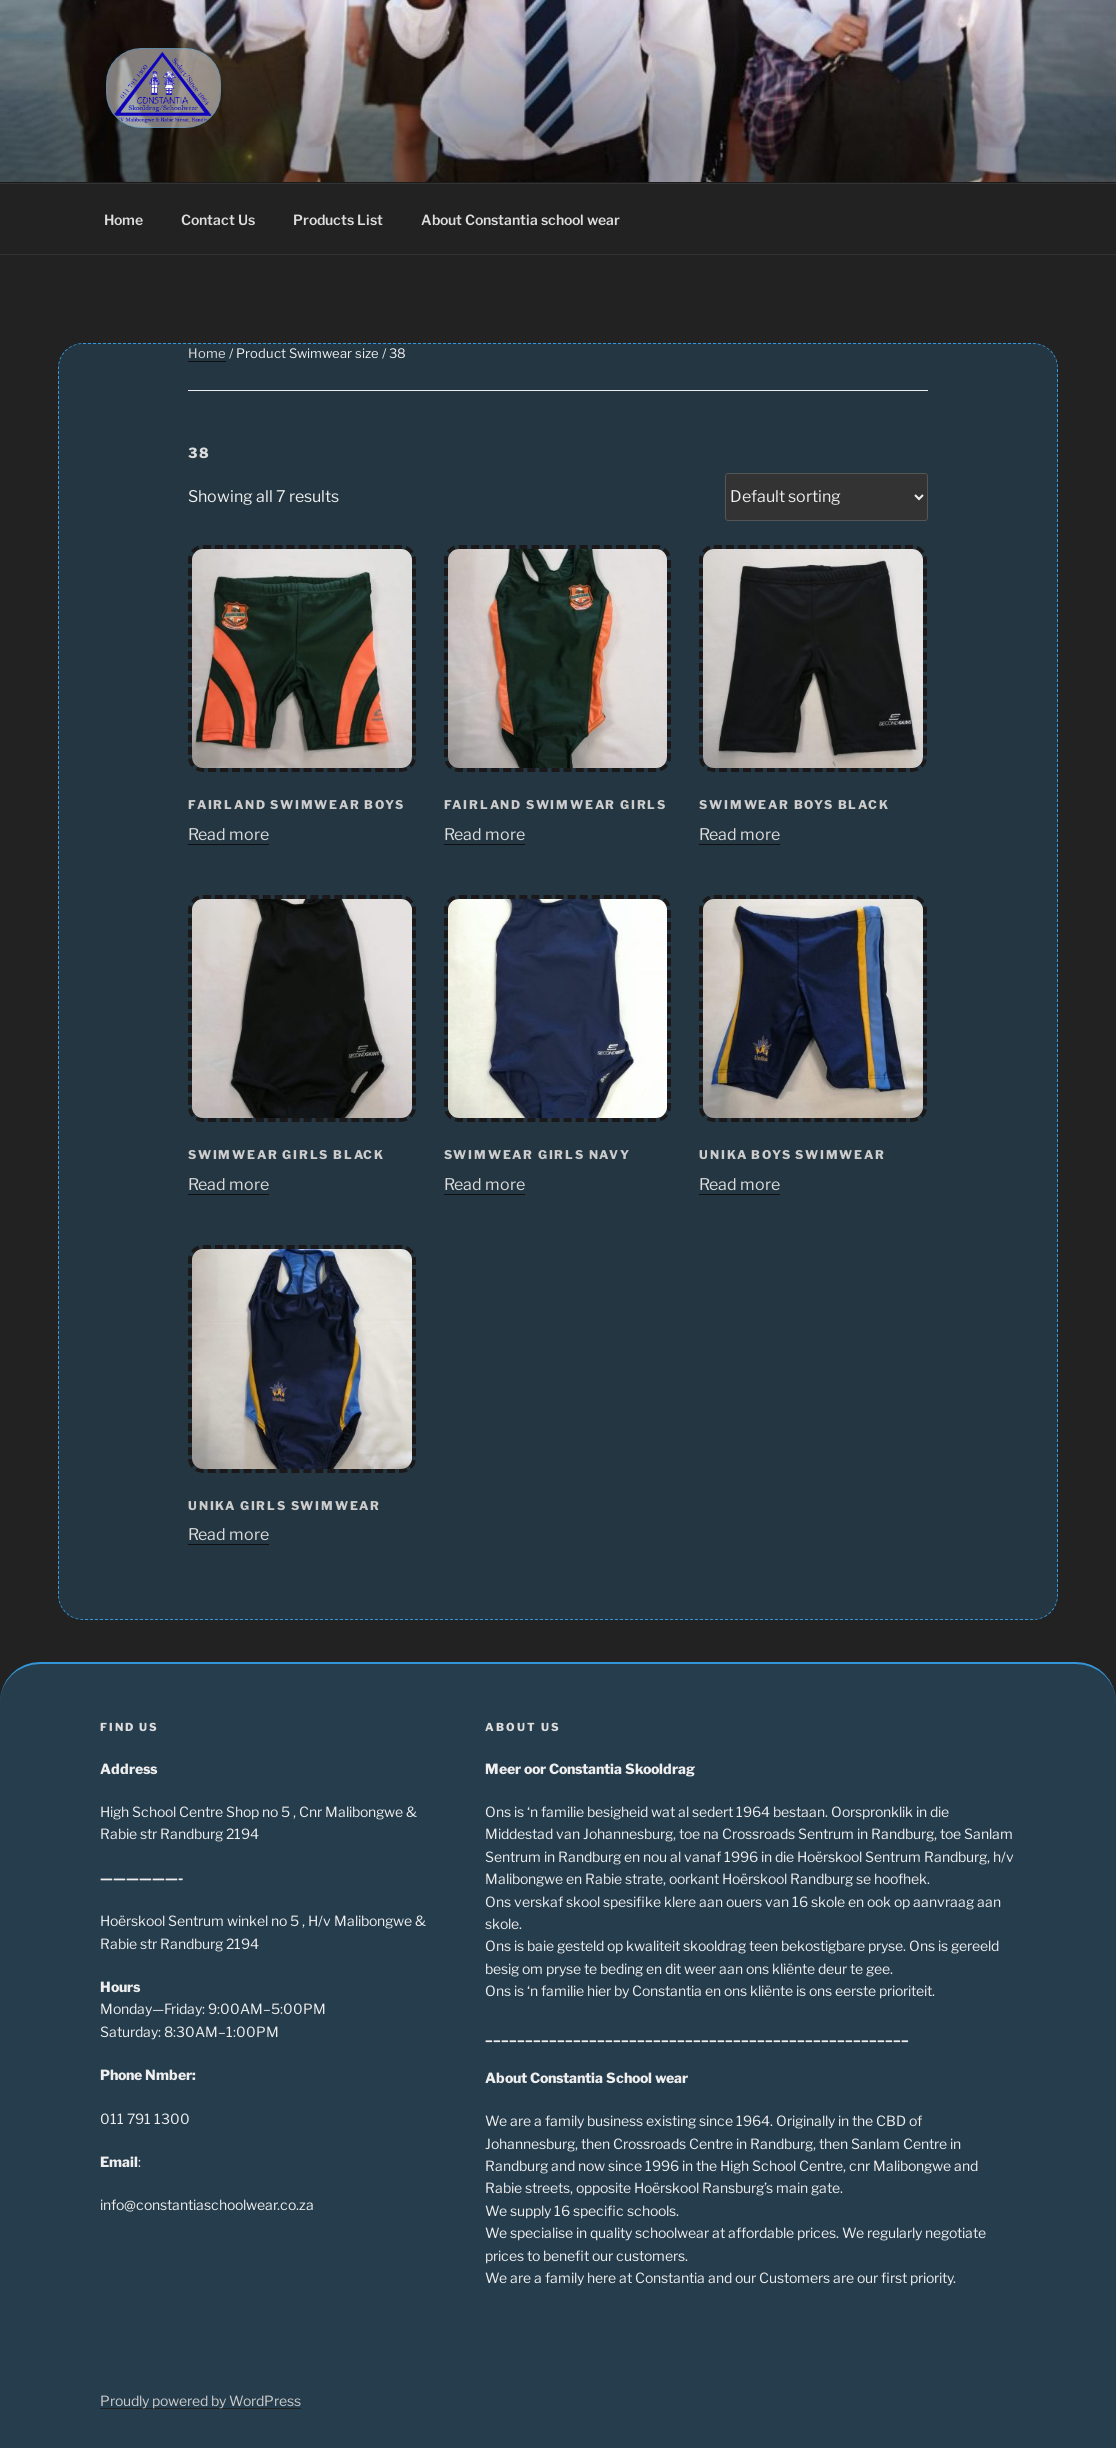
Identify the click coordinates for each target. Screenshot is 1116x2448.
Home (123, 219)
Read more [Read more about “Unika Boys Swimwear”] (739, 1184)
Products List (338, 219)
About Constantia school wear (520, 219)
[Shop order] (826, 497)
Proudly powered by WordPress (200, 2400)
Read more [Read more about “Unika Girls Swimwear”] (228, 1534)
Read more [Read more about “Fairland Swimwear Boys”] (228, 834)
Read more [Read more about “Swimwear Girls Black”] (228, 1184)
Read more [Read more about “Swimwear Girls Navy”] (484, 1184)
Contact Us (218, 219)
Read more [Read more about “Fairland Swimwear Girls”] (484, 834)
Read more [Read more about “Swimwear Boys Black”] (739, 834)
